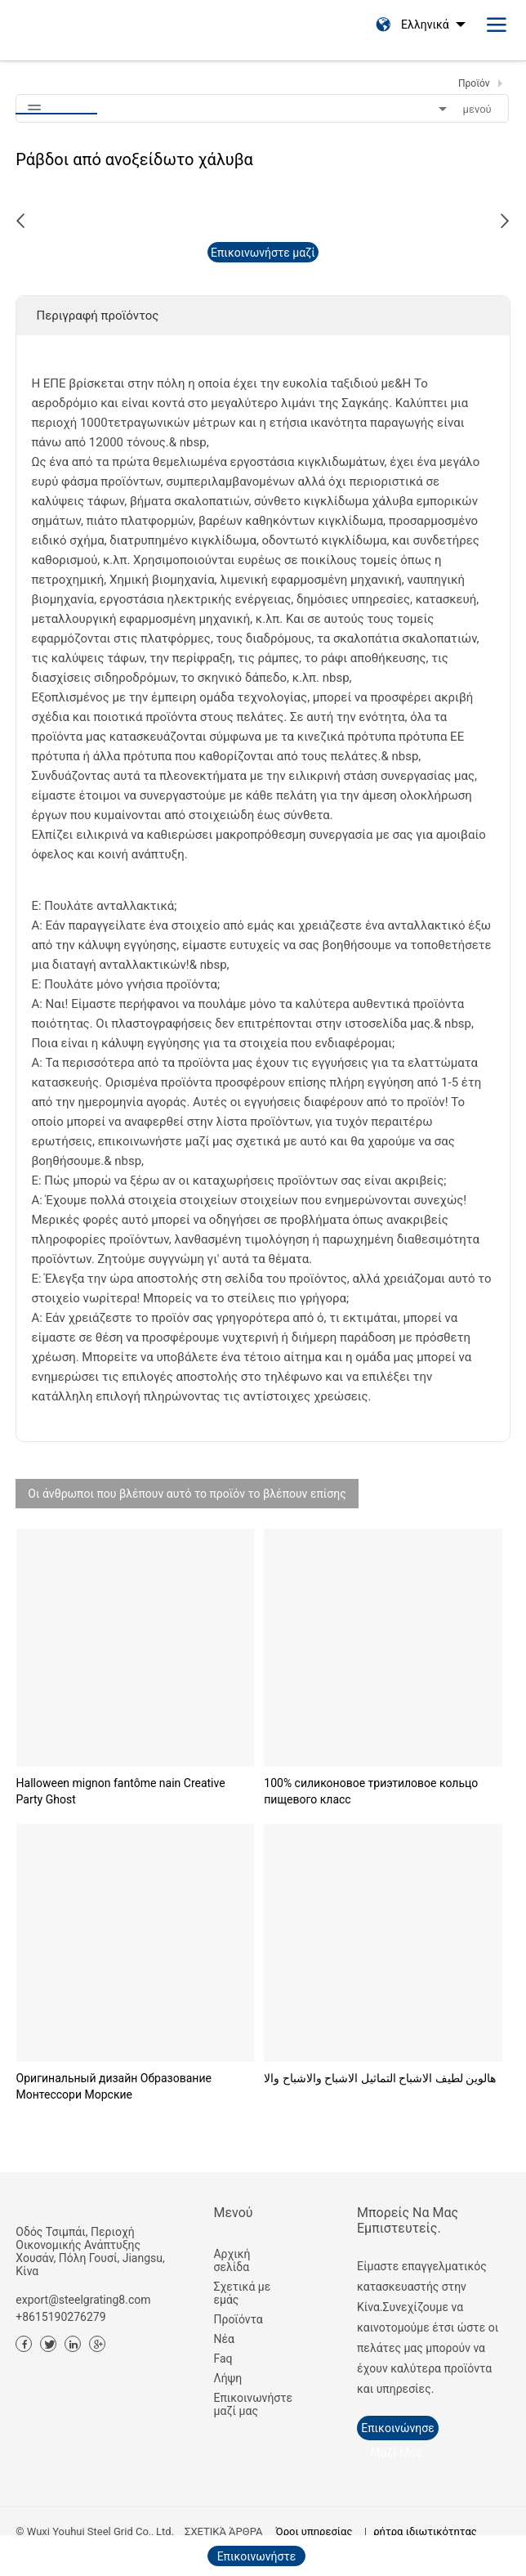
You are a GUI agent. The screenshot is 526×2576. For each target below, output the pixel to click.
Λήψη (227, 2378)
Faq (222, 2358)
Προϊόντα (237, 2319)
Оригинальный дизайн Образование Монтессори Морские (114, 2086)
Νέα (223, 2338)
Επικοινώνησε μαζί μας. (397, 2430)
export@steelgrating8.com (83, 2299)
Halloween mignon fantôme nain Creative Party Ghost (120, 1791)
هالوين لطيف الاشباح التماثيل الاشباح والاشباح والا (380, 2078)
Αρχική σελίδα (231, 2260)
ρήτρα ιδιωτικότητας (425, 2531)
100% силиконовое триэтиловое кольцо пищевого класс (371, 1791)
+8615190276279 (60, 2316)
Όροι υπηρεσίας (314, 2531)
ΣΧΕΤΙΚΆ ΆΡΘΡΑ (223, 2531)
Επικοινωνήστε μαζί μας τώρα (263, 254)
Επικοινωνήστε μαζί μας (241, 2404)
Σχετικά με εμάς (241, 2293)
